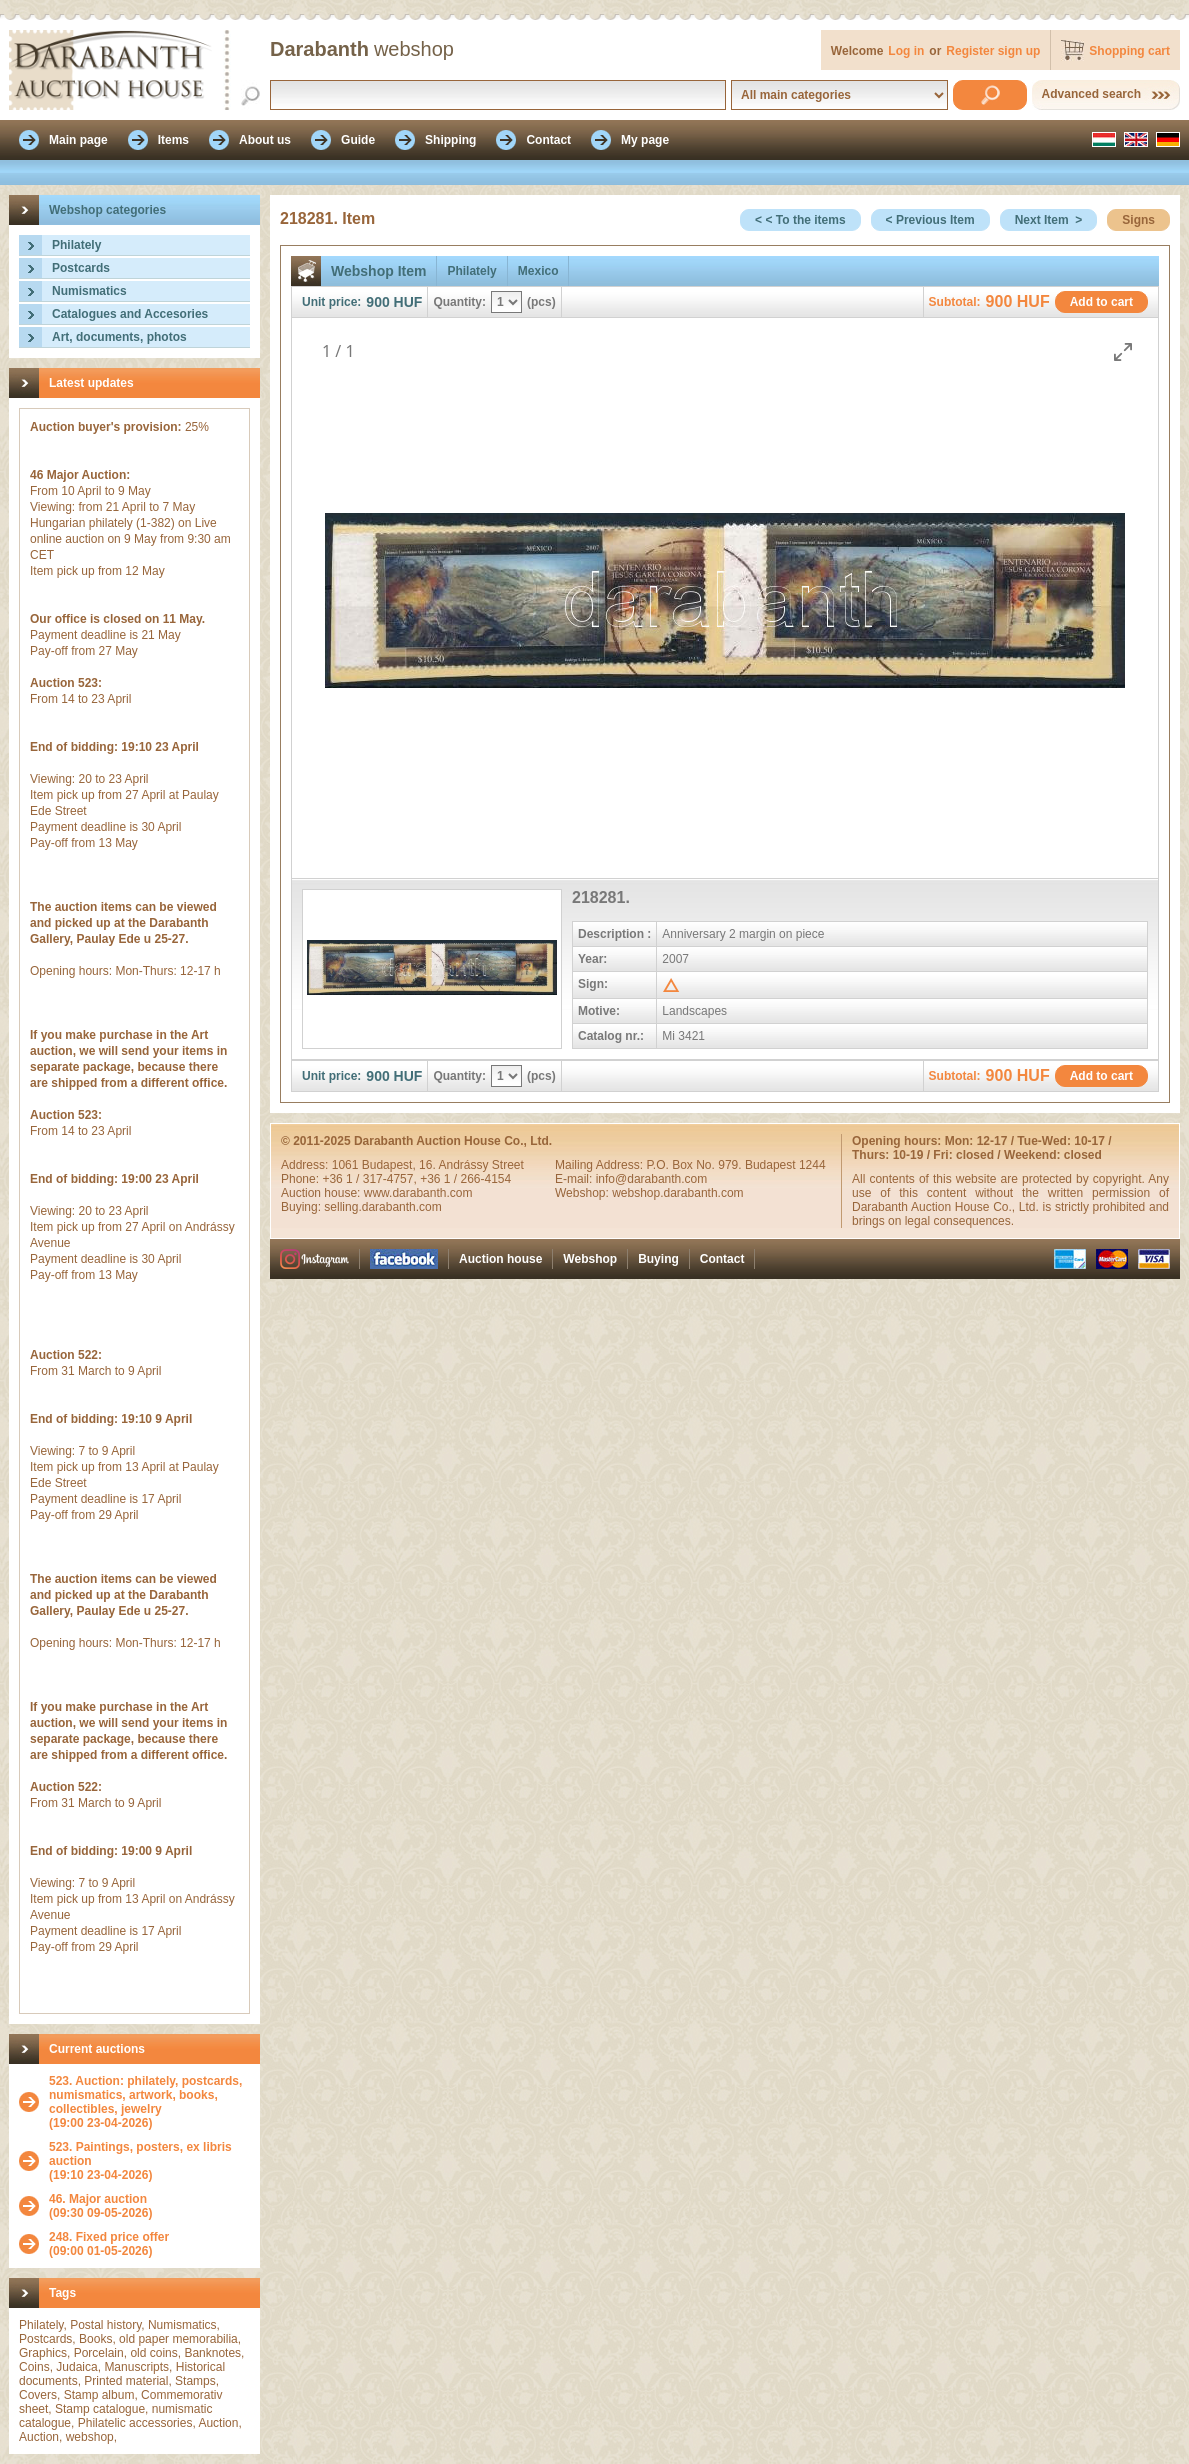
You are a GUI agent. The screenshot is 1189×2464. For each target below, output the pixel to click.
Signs (1138, 220)
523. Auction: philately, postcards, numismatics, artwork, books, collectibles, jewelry (145, 2095)
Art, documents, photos (119, 337)
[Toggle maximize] (1123, 351)
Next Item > (1049, 220)
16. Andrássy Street (471, 1165)
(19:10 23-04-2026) (149, 2161)
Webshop (590, 1259)
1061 (347, 1165)
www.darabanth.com (418, 1193)
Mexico (538, 271)
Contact (722, 1259)
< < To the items (800, 220)
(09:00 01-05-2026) (109, 2244)
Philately (76, 245)
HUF (408, 302)
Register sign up (993, 51)
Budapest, (390, 1165)
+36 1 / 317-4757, (371, 1179)
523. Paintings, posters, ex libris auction (140, 2154)
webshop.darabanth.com (677, 1193)
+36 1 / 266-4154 (465, 1179)
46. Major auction (98, 2199)
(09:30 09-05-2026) (100, 2206)
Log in (906, 51)
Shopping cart (1129, 51)
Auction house (500, 1259)
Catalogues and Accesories (130, 314)
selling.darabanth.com (382, 1207)
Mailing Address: (600, 1165)
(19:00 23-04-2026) (149, 2102)
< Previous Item (930, 220)
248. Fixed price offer (109, 2237)
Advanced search (1091, 94)
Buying (658, 1259)
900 (377, 302)
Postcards (81, 268)
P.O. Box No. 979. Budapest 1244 (735, 1165)
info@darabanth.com (652, 1179)
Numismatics (89, 291)
